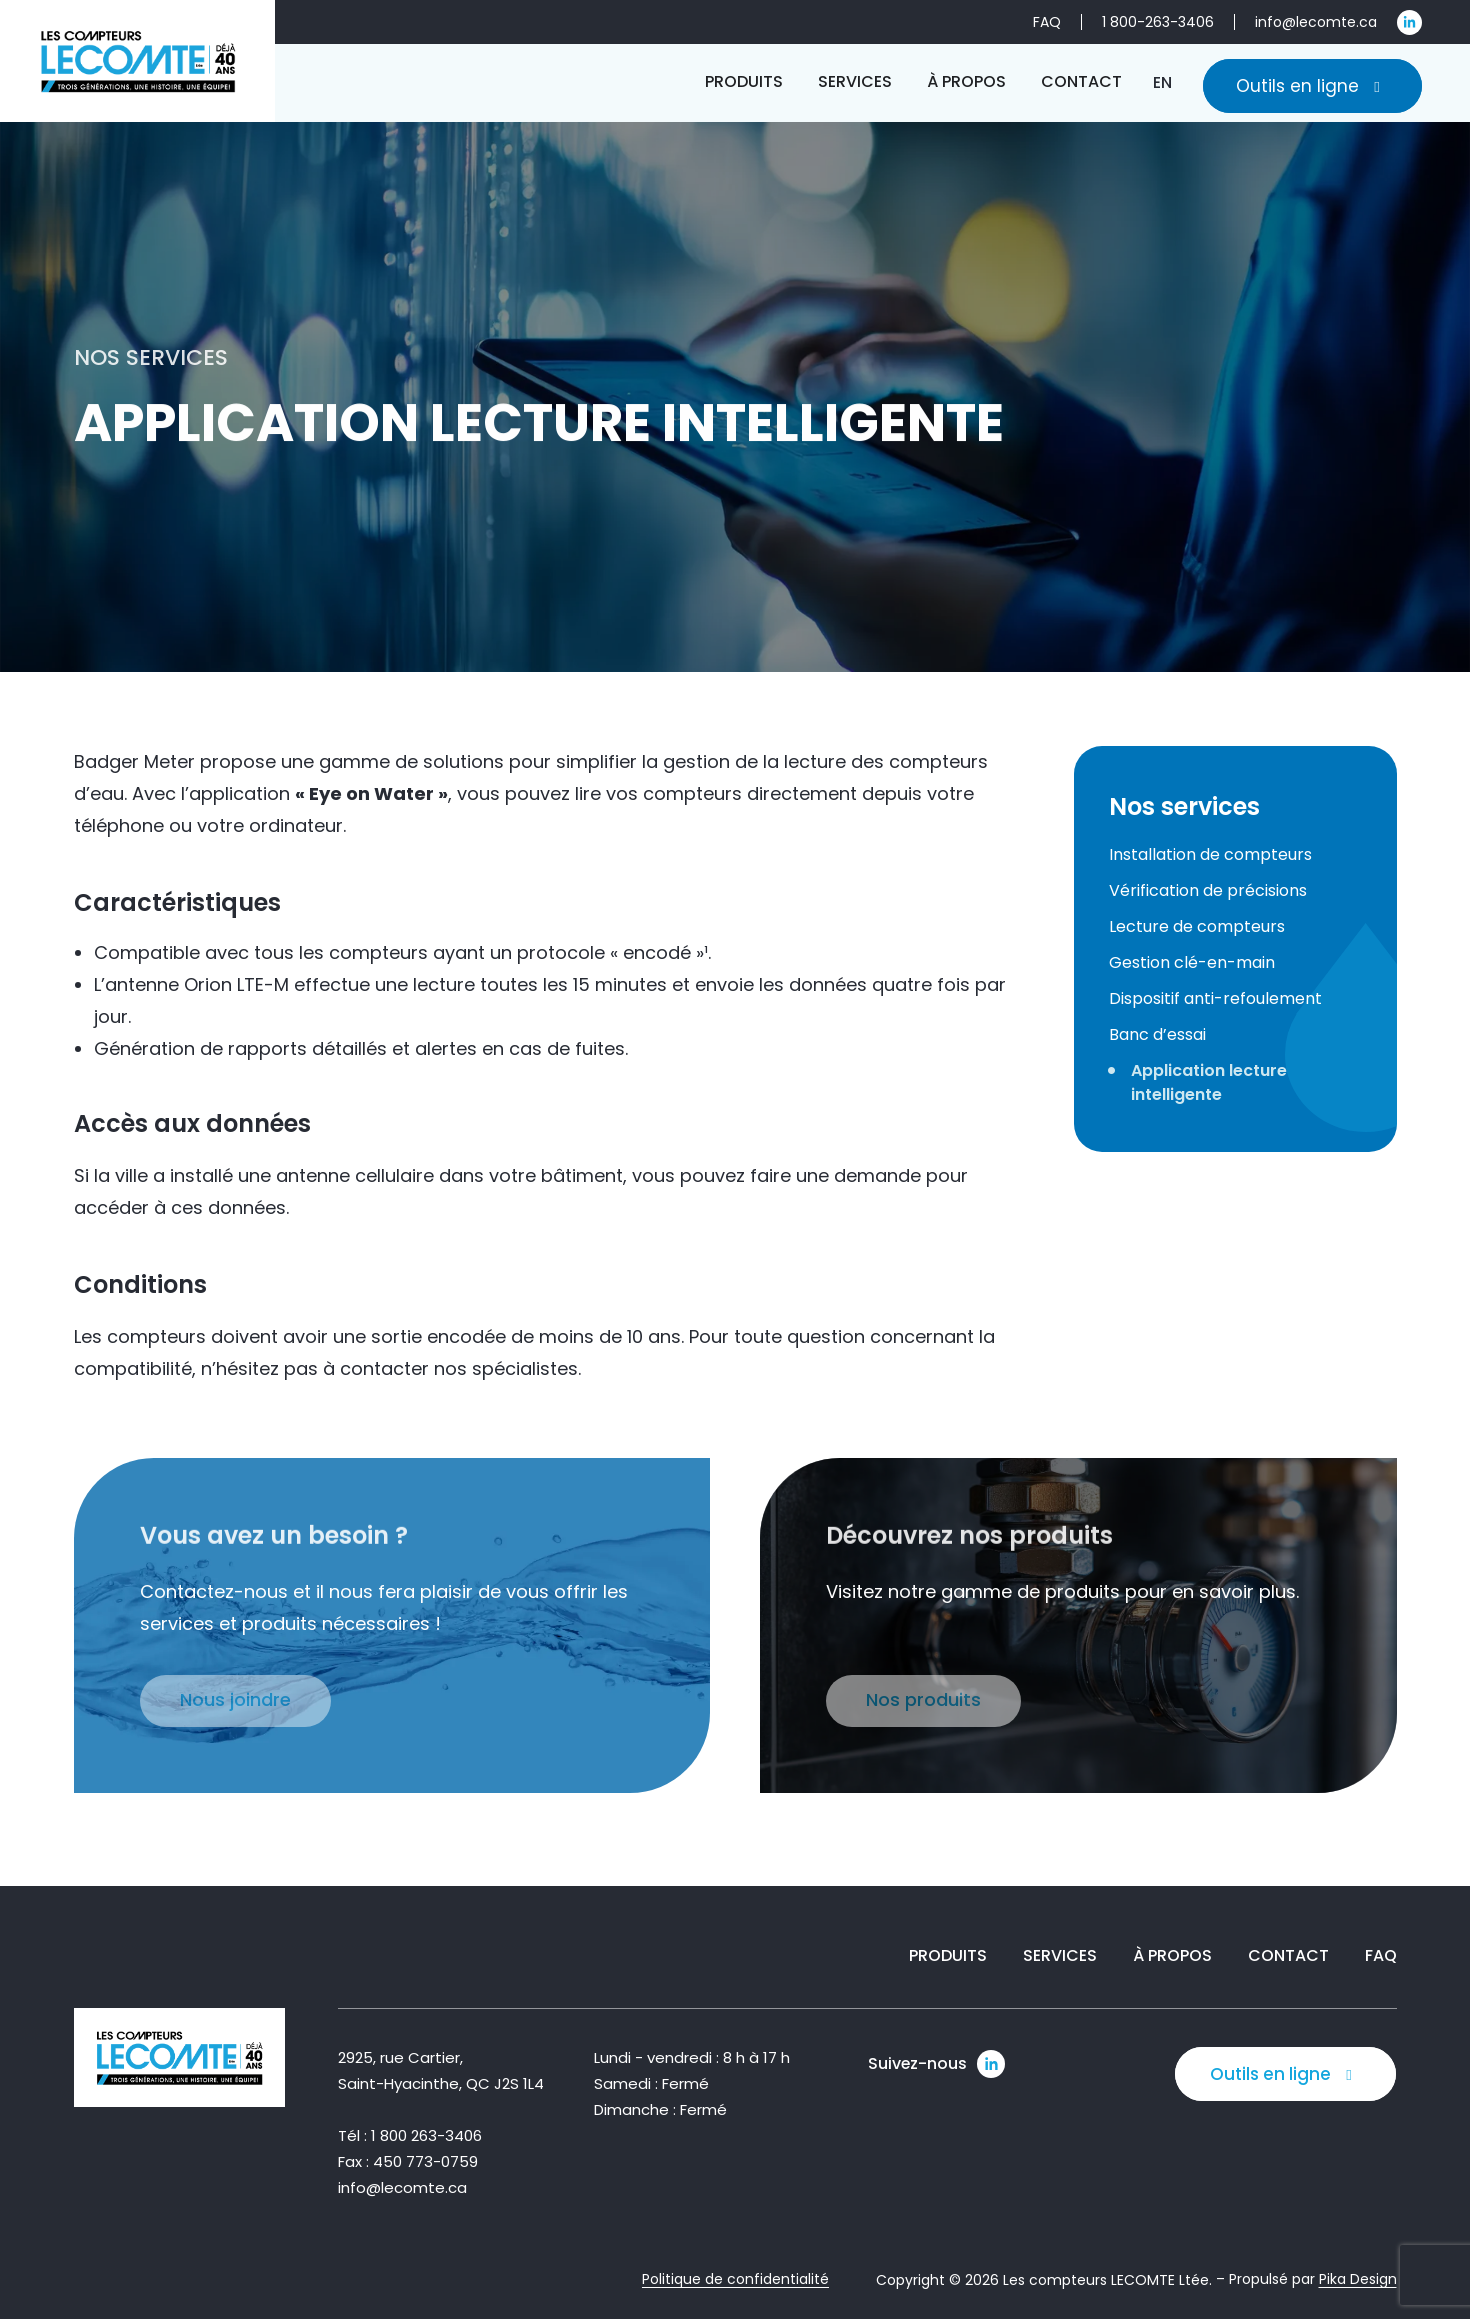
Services (1060, 1956)
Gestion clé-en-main (1192, 962)
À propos (1172, 1956)
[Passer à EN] (1162, 82)
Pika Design (1358, 2280)
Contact (1288, 1956)
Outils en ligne (1312, 86)
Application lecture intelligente (1209, 1082)
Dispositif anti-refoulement (1215, 998)
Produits (948, 1956)
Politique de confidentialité (735, 2280)
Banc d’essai (1157, 1034)
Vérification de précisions (1208, 890)
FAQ (1381, 1956)
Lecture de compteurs (1197, 926)
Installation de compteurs (1210, 854)
